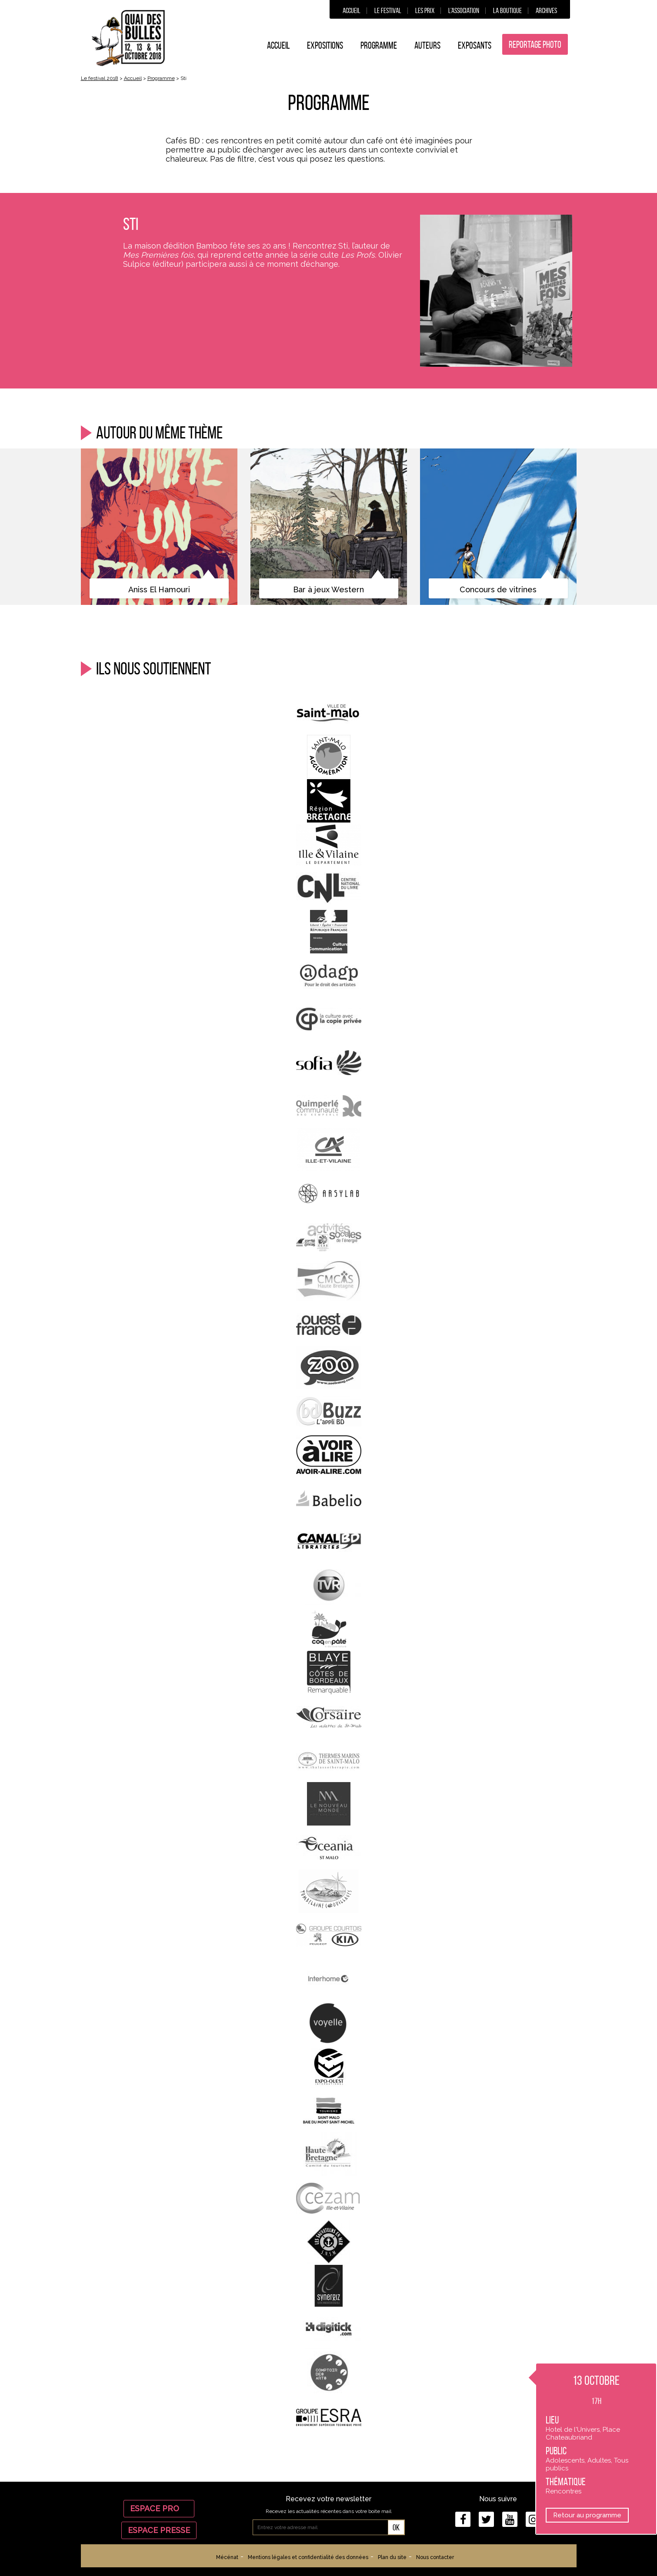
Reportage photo (535, 44)
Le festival (387, 10)
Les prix (424, 10)
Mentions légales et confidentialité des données (308, 2557)
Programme (378, 45)
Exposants (474, 45)
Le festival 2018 (99, 78)
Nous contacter (435, 2557)
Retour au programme (587, 2515)
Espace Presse (159, 2530)
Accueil (351, 10)
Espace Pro (159, 2508)
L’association (463, 10)
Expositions (325, 45)
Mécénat (227, 2557)
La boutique (507, 10)
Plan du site (392, 2557)
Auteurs (427, 45)
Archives (546, 10)
